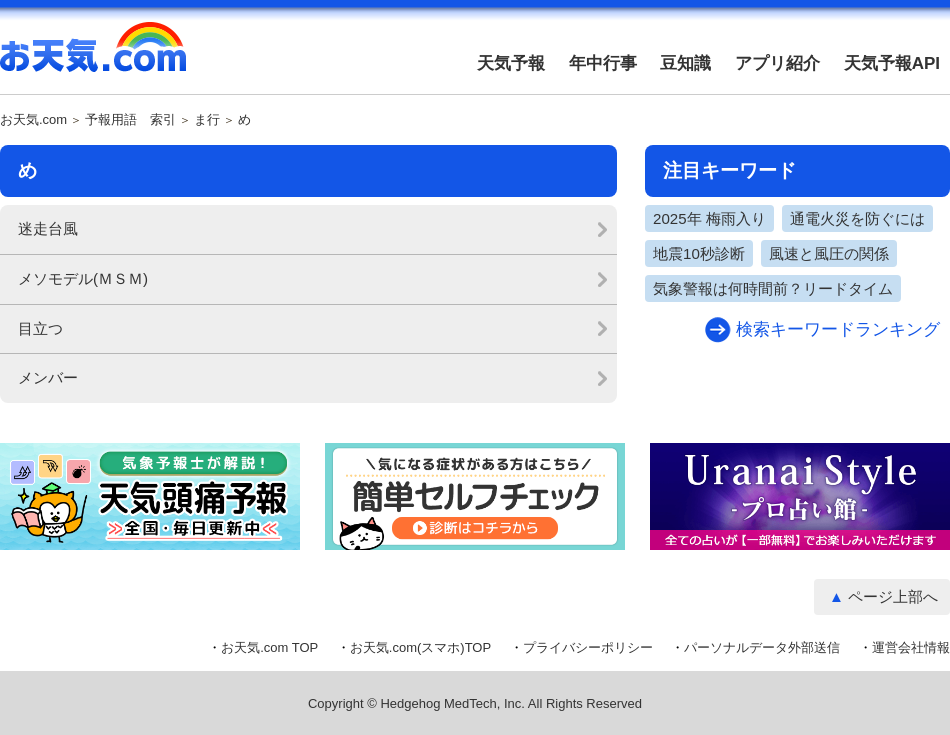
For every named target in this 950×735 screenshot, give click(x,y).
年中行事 (603, 63)
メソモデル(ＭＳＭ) (83, 278)
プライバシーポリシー (588, 647)
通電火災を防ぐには (857, 218)
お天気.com (93, 58)
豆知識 (685, 63)
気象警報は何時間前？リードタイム (773, 288)
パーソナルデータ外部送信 (762, 647)
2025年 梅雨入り (709, 218)
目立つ (40, 328)
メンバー (48, 377)
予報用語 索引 (130, 120)
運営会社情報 (911, 647)
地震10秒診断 (699, 253)
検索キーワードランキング (838, 329)
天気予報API (892, 63)
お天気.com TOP (269, 647)
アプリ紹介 (777, 63)
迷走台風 (48, 228)
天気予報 (511, 63)
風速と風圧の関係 (829, 253)
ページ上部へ (893, 596)
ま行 (207, 120)
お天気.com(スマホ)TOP (420, 647)
